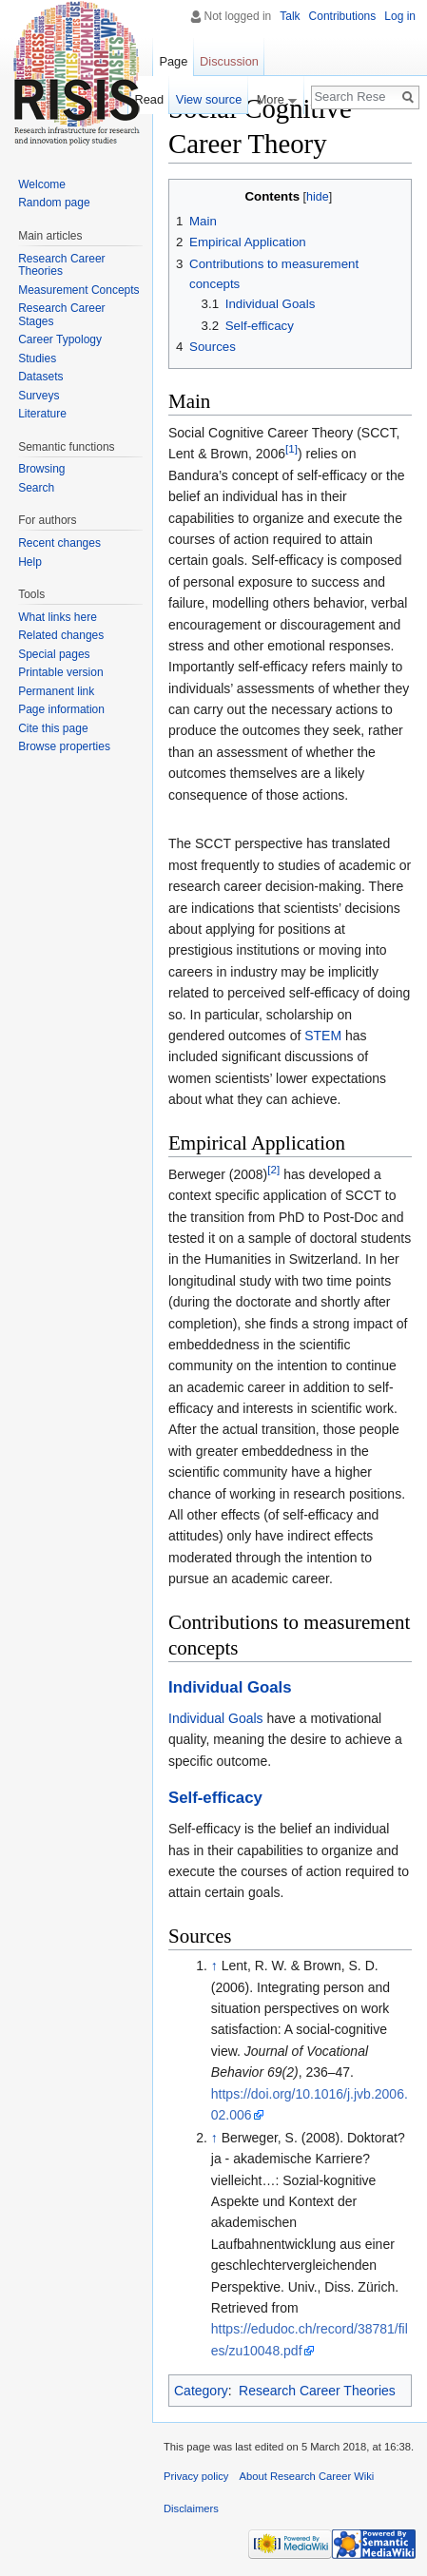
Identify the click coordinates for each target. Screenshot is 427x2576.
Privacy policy (196, 2476)
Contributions (343, 16)
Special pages (53, 654)
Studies (37, 358)
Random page (53, 202)
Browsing (41, 468)
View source (209, 99)
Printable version (60, 672)
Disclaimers (191, 2508)
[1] (291, 449)
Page (173, 61)
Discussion (229, 61)
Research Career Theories (317, 2390)
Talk (290, 16)
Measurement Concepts (78, 290)
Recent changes (59, 543)
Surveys (38, 395)
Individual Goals (230, 1687)
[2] (273, 1169)
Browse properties (64, 746)
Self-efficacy (215, 1798)
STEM (322, 1035)
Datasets (40, 376)
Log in (400, 16)
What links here (57, 617)
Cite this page (52, 728)
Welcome (42, 184)
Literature (42, 413)
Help (30, 562)
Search (36, 487)
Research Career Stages (61, 314)
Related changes (61, 635)
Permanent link (56, 691)
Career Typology (60, 339)
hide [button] (317, 196)
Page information (61, 709)
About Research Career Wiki (307, 2476)
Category (201, 2390)
